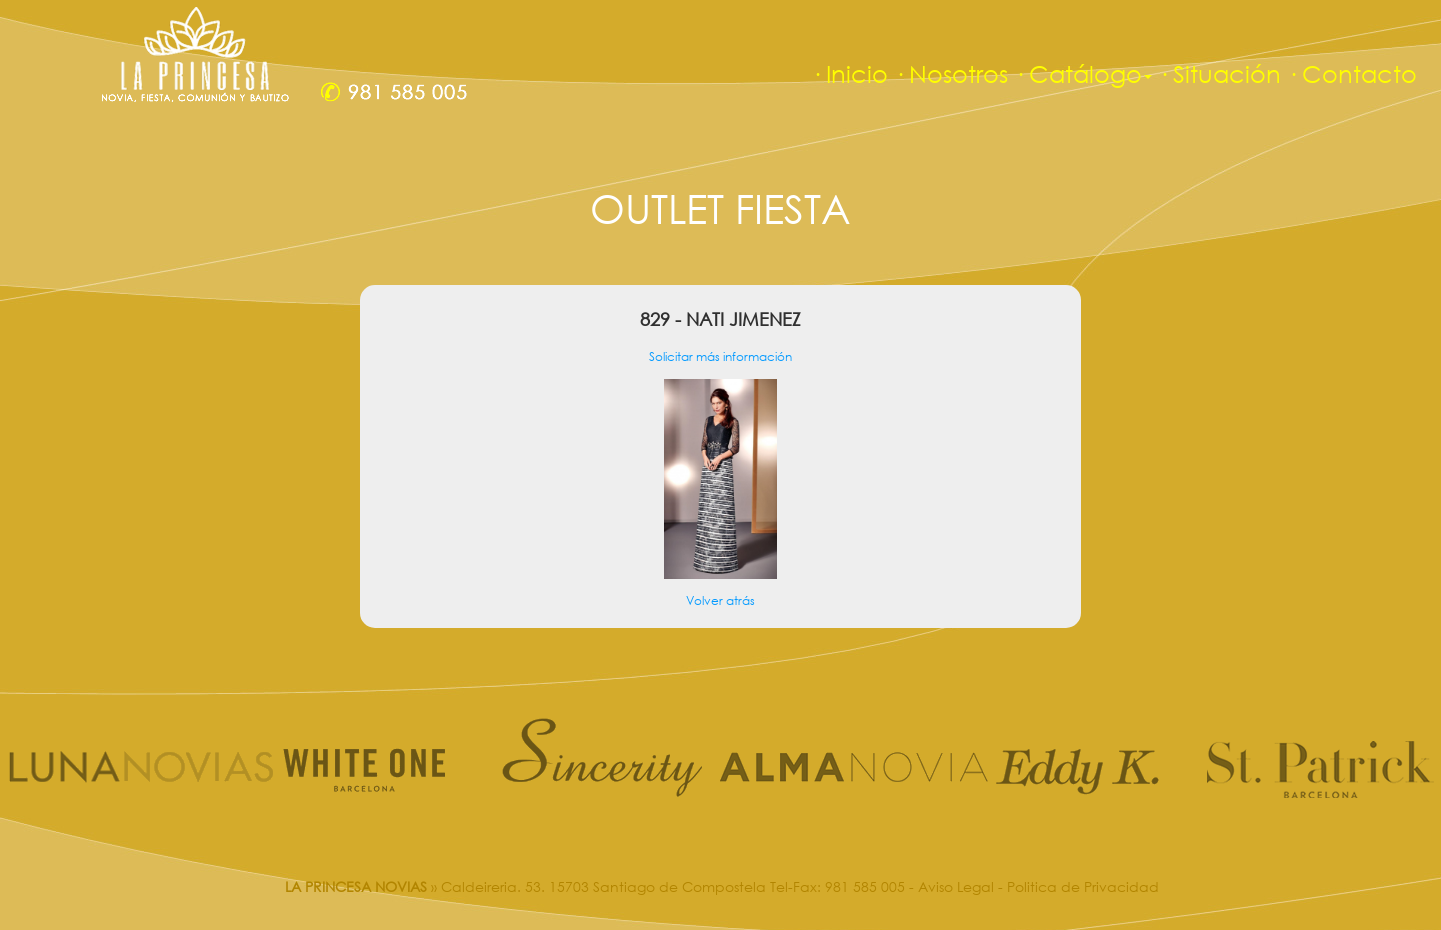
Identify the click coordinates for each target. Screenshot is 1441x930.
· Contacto (1352, 73)
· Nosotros (951, 73)
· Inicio (849, 73)
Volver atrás (720, 600)
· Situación (1219, 73)
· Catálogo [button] (1083, 73)
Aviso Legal (956, 886)
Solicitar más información (720, 356)
